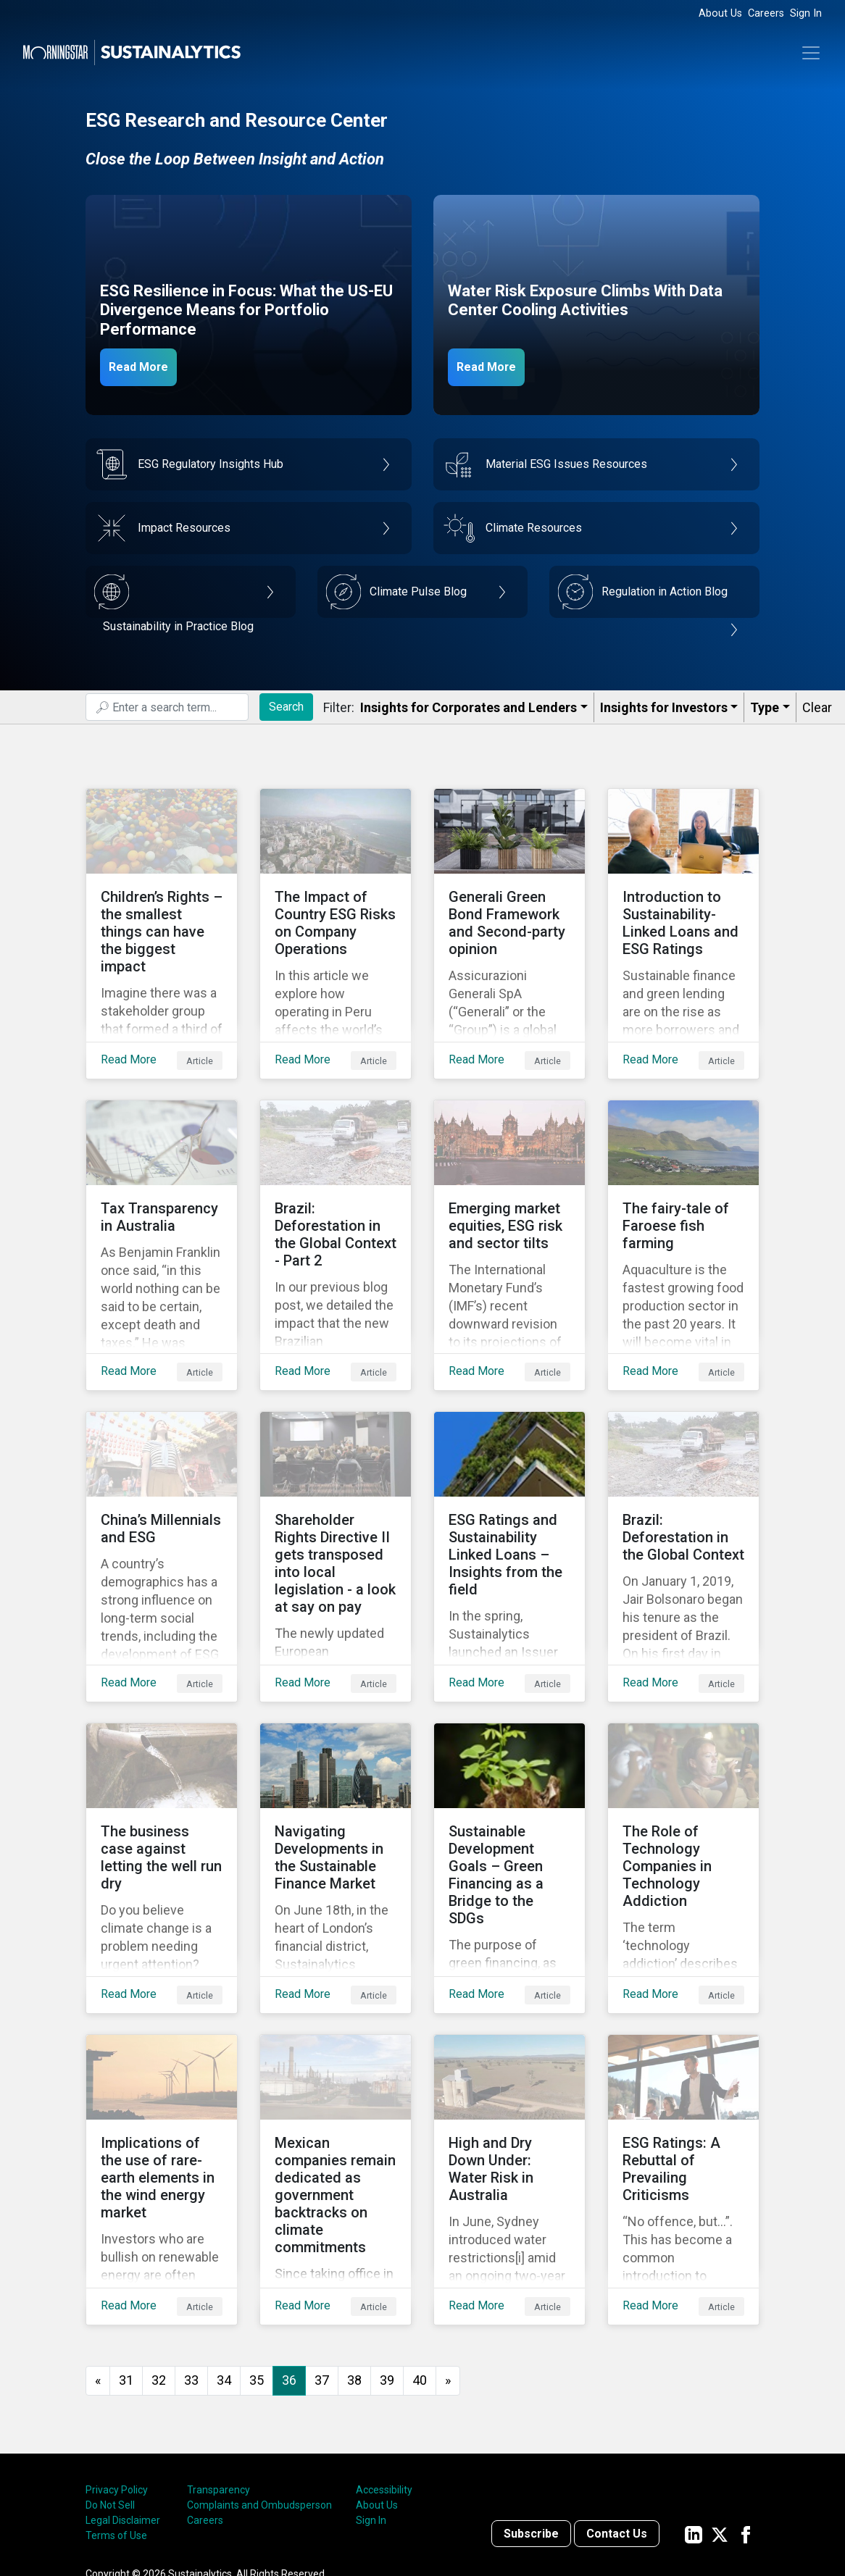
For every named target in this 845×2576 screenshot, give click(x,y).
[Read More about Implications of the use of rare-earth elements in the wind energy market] (161, 2075)
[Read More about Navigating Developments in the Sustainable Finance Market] (335, 1787)
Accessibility (384, 2374)
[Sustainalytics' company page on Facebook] (745, 2418)
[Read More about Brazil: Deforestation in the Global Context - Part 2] (335, 1210)
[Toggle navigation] (811, 53)
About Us (720, 13)
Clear (817, 707)
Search (286, 707)
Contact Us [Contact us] (616, 2418)
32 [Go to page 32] (158, 2264)
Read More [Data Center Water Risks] (496, 366)
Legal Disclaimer (123, 2404)
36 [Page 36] (289, 2264)
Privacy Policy (117, 2374)
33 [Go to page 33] (191, 2264)
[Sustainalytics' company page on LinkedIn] (693, 2418)
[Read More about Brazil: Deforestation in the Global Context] (683, 1499)
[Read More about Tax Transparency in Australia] (161, 1210)
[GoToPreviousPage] (98, 2265)
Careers (766, 13)
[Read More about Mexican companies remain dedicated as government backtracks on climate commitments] (335, 2075)
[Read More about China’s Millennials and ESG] (161, 1499)
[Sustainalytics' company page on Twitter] (719, 2418)
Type (764, 707)
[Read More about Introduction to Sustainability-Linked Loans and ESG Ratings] (683, 922)
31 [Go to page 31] (126, 2264)
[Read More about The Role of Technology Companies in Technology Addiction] (683, 1787)
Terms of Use (116, 2419)
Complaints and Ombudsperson (259, 2389)
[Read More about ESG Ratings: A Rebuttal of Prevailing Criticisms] (683, 2075)
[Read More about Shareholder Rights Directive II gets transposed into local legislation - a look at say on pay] (335, 1499)
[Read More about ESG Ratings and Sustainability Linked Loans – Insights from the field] (509, 1499)
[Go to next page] (448, 2265)
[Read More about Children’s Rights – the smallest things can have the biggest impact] (161, 922)
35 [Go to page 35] (256, 2264)
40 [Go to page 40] (419, 2264)
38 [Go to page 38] (354, 2264)
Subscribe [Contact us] (531, 2418)
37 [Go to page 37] (322, 2264)
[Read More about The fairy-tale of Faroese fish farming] (683, 1210)
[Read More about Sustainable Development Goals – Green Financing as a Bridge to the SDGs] (509, 1787)
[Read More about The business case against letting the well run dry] (161, 1787)
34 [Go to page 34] (224, 2264)
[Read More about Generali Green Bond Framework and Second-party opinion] (509, 922)
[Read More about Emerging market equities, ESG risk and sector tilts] (509, 1210)
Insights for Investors (664, 707)
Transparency (218, 2374)
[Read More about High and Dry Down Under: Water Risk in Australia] (509, 2075)
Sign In (806, 13)
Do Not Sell (110, 2389)
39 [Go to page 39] (387, 2264)
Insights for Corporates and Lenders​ (468, 707)
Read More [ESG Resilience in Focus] (148, 366)
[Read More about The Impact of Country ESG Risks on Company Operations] (335, 922)
